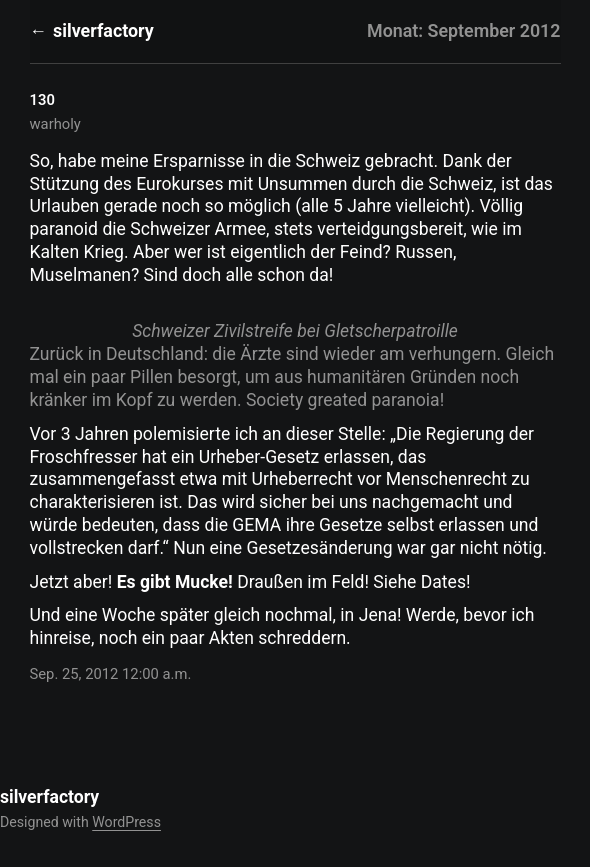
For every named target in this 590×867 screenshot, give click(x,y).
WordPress (126, 822)
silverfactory (103, 30)
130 (42, 100)
